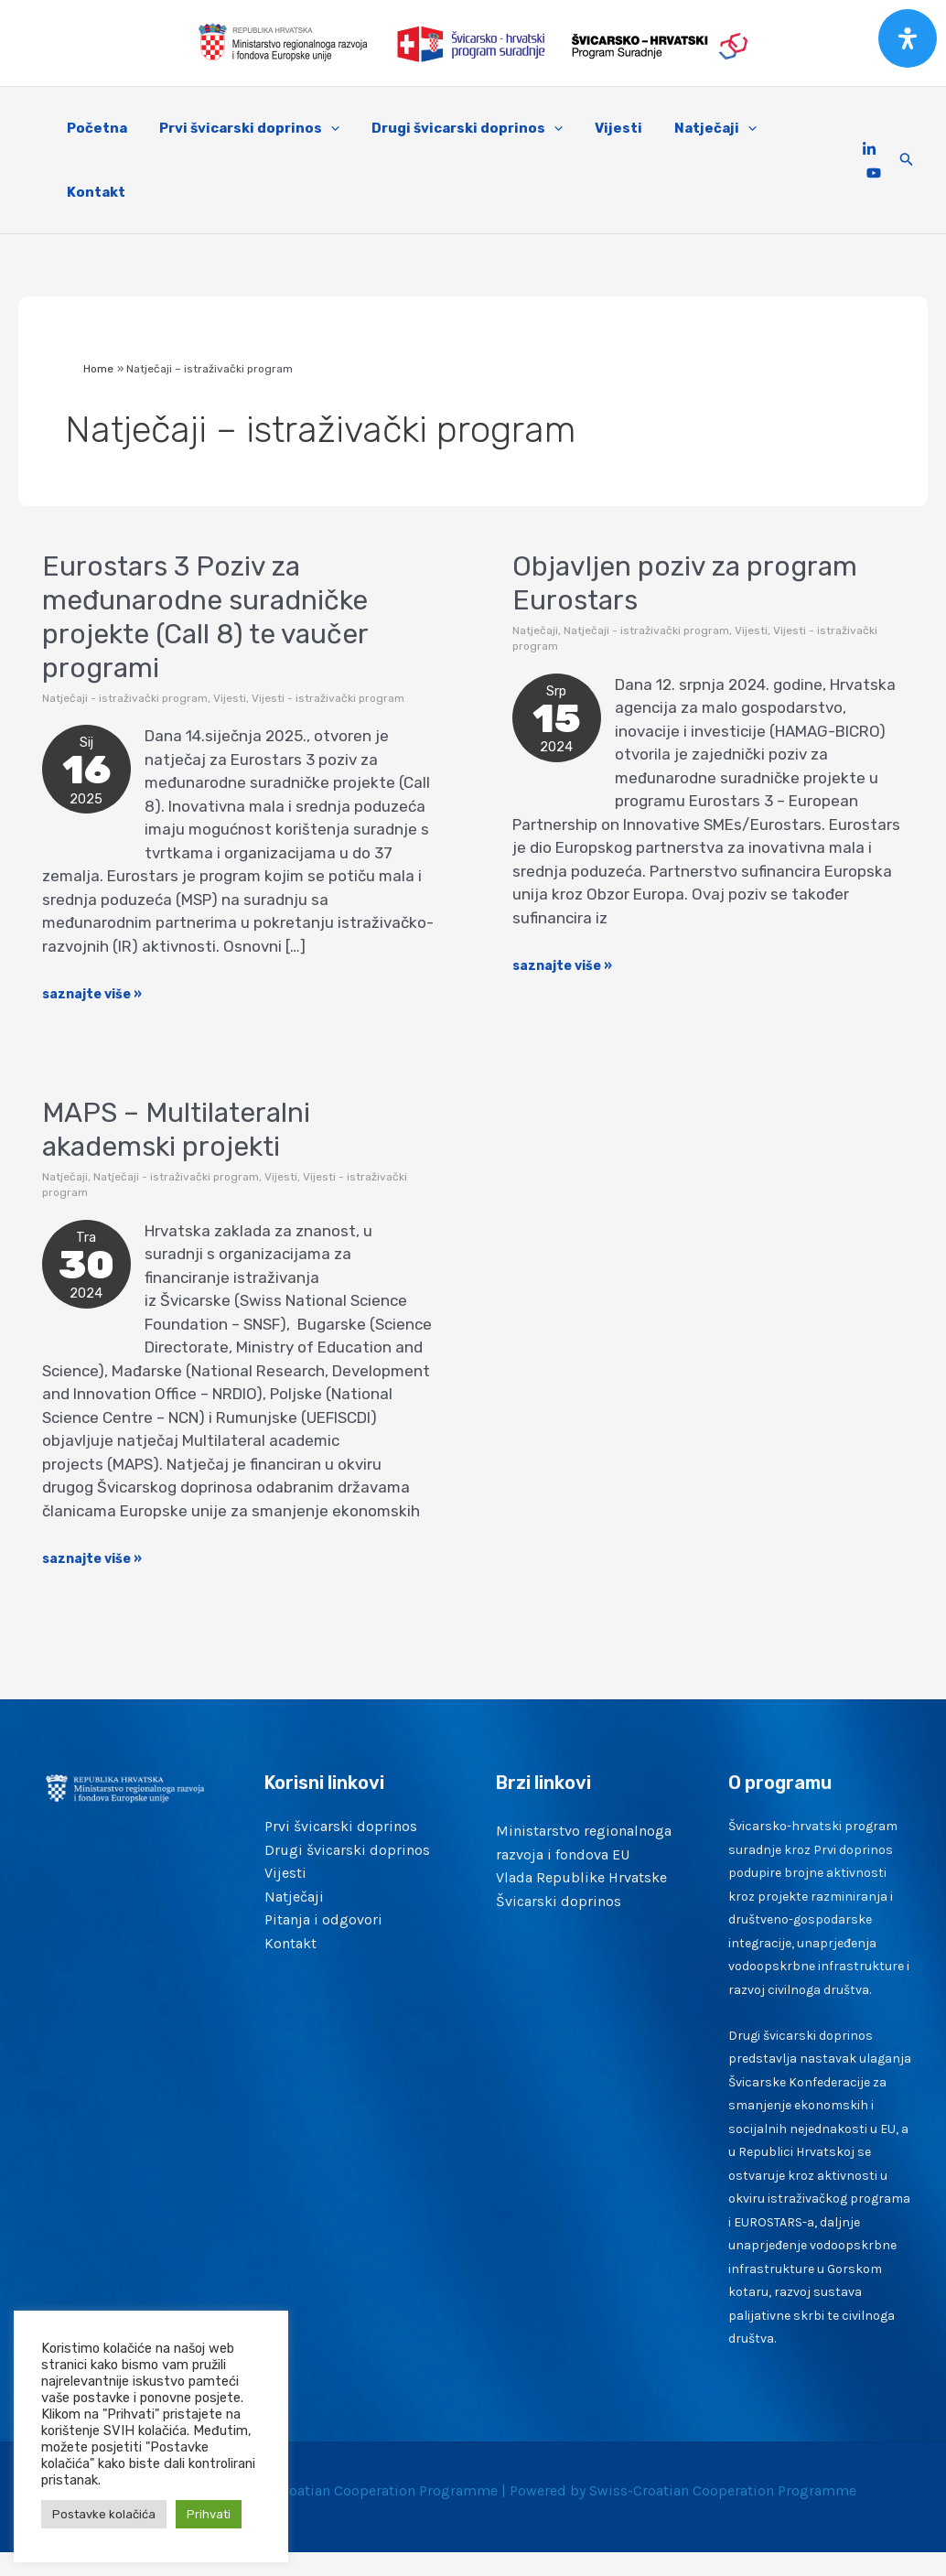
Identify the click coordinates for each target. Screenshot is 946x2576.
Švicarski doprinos (558, 1901)
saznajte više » (92, 992)
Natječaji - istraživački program (125, 698)
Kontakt (290, 1943)
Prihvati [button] (209, 2514)
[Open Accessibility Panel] (907, 38)
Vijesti (229, 698)
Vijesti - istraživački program (328, 698)
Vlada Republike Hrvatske (581, 1877)
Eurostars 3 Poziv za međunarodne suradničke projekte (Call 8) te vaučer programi (205, 617)
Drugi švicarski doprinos (347, 1850)
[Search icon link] (906, 160)
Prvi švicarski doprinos (340, 1826)
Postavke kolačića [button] (104, 2514)
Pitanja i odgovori (323, 1919)
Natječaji (535, 630)
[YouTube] (873, 173)
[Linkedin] (869, 149)
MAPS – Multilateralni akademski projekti (176, 1129)
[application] (323, 128)
